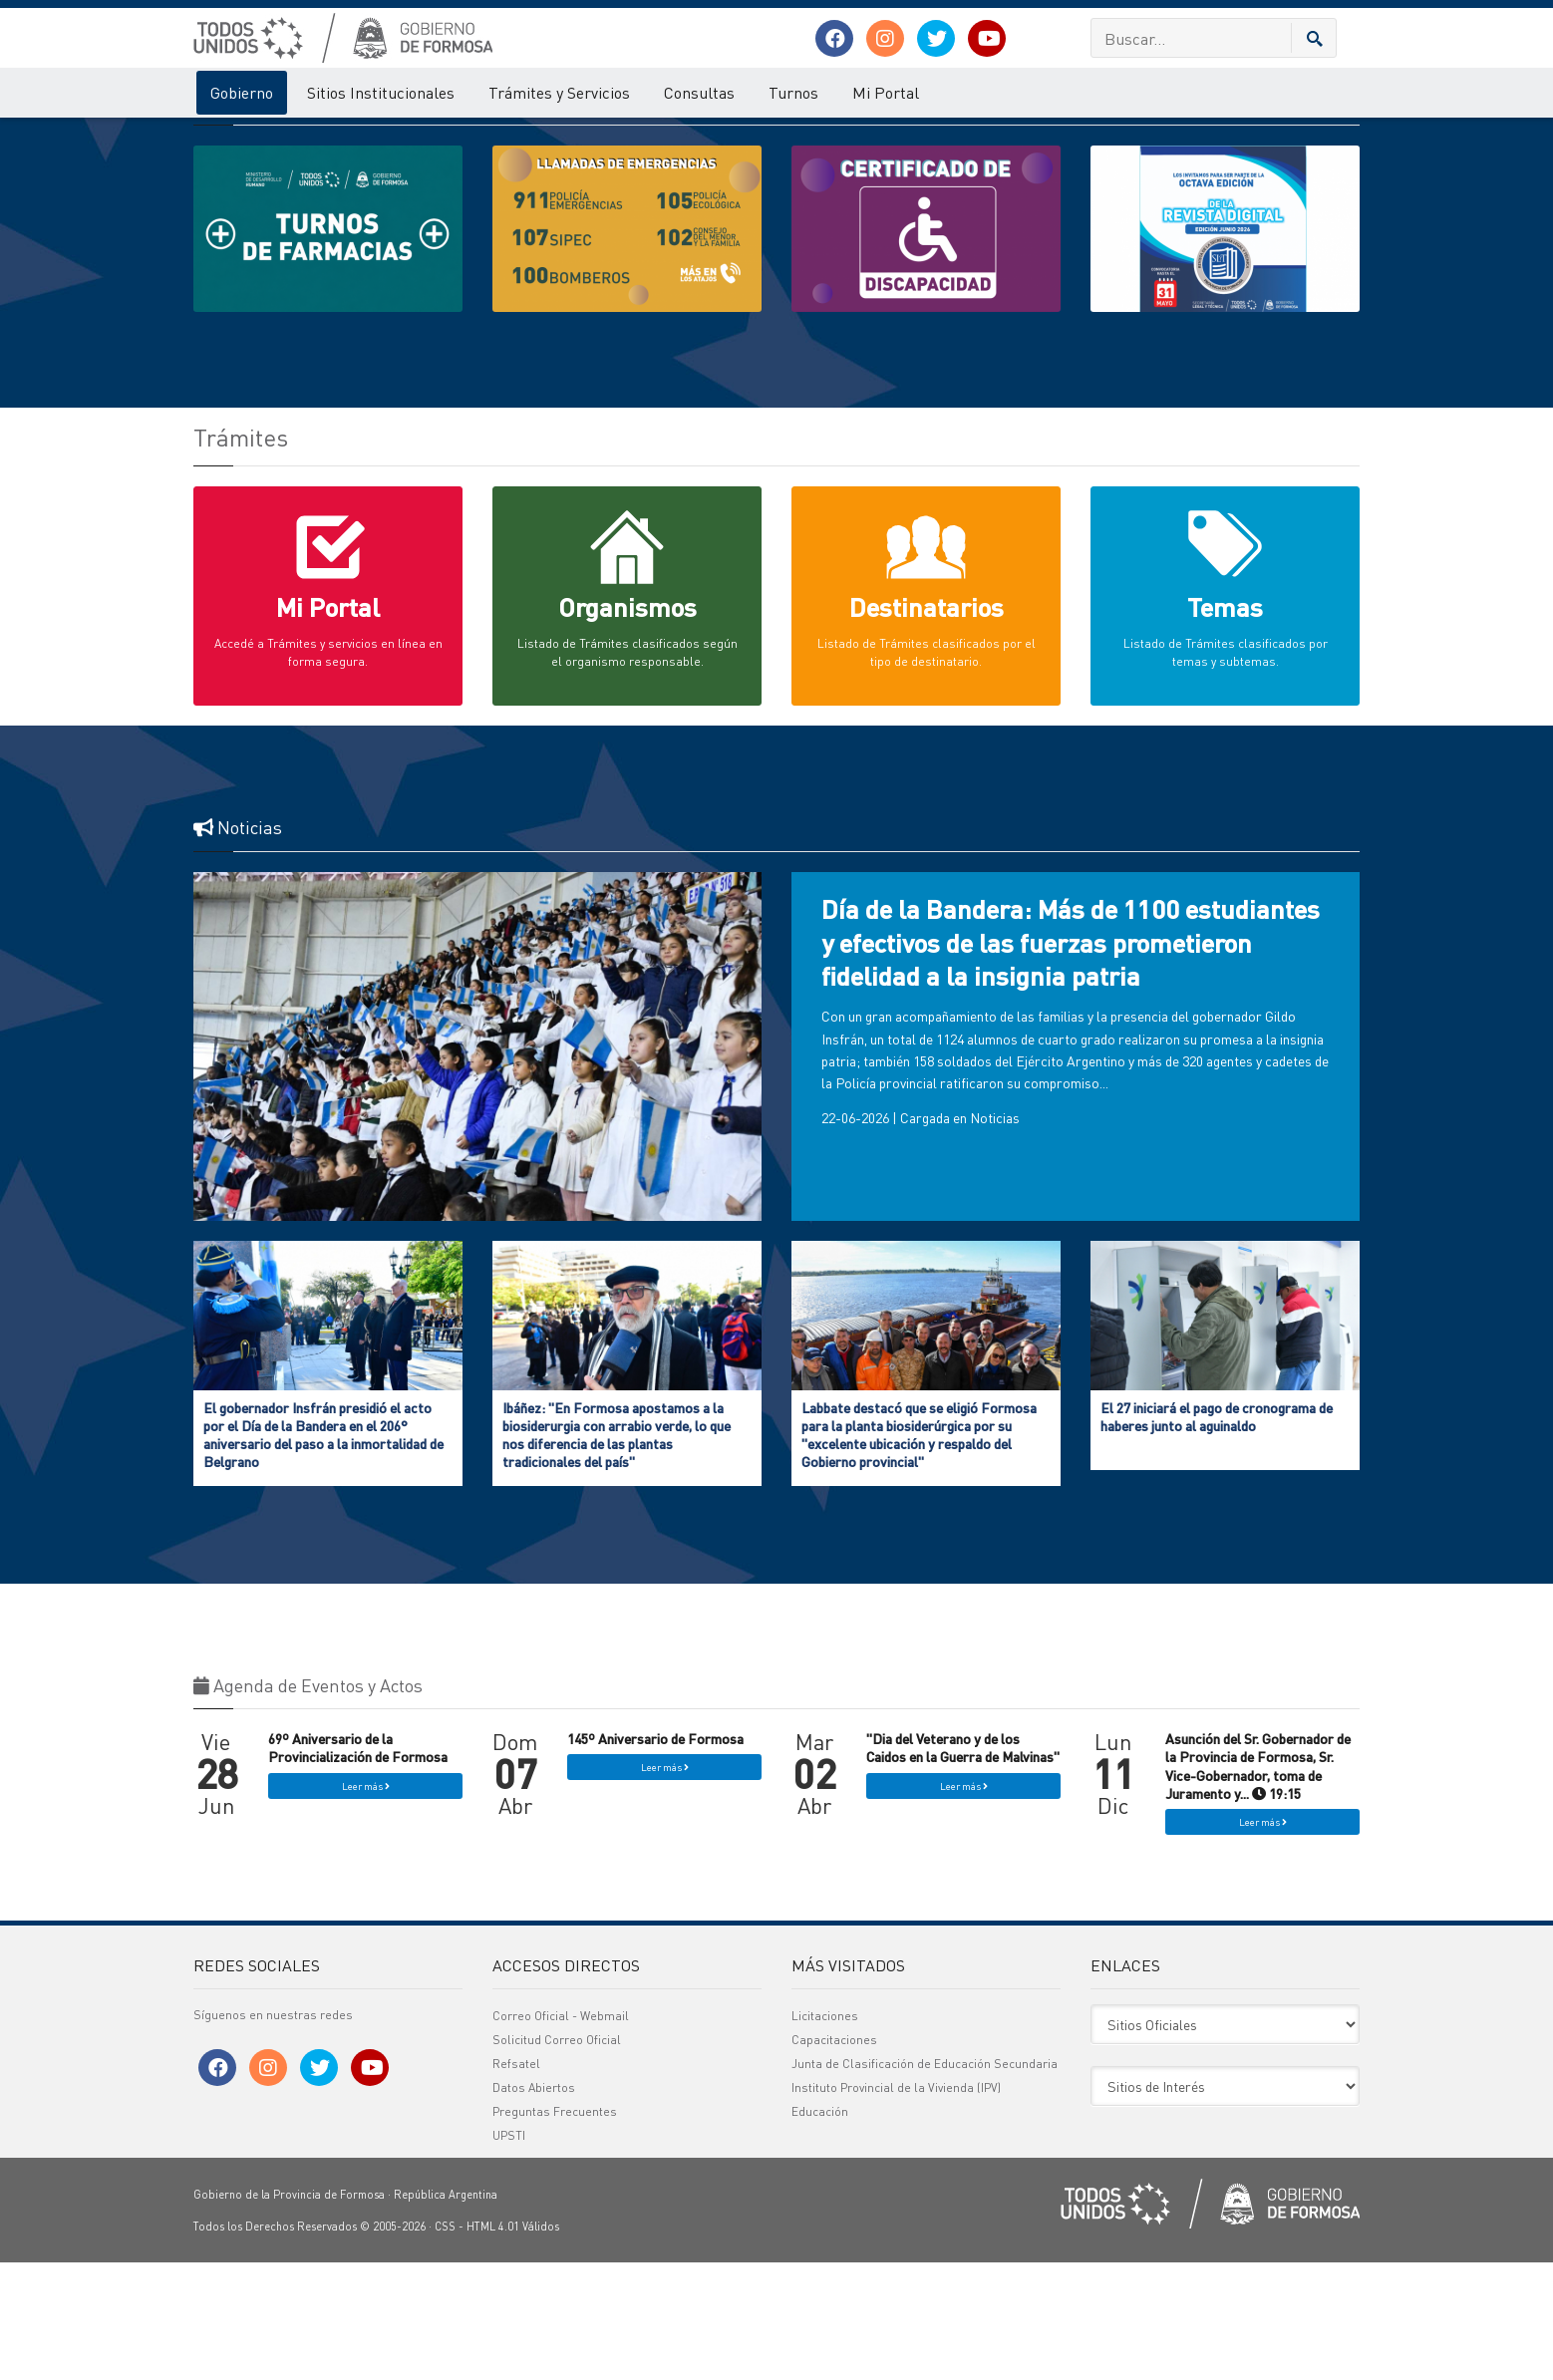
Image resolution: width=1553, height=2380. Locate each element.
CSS (445, 2344)
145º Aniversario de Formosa (655, 1856)
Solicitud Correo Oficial (556, 2157)
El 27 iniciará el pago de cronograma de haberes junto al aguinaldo (1216, 1534)
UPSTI (508, 2252)
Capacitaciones (834, 2157)
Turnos (793, 92)
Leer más (366, 1904)
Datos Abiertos (533, 2205)
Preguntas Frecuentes (554, 2229)
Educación (819, 2229)
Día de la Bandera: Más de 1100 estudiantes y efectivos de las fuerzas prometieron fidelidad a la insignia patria (1070, 1060)
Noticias (995, 1235)
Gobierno (241, 92)
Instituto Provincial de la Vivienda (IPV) (896, 2205)
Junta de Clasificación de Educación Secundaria (924, 2181)
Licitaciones (824, 2133)
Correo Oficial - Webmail (560, 2133)
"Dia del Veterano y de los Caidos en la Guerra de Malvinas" (963, 1865)
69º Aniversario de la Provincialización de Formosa (358, 1865)
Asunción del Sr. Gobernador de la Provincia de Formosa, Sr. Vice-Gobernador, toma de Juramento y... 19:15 (1258, 1883)
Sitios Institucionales (381, 92)
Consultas (699, 92)
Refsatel (516, 2181)
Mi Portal (885, 92)
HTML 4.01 (492, 2344)
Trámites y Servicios (559, 92)
